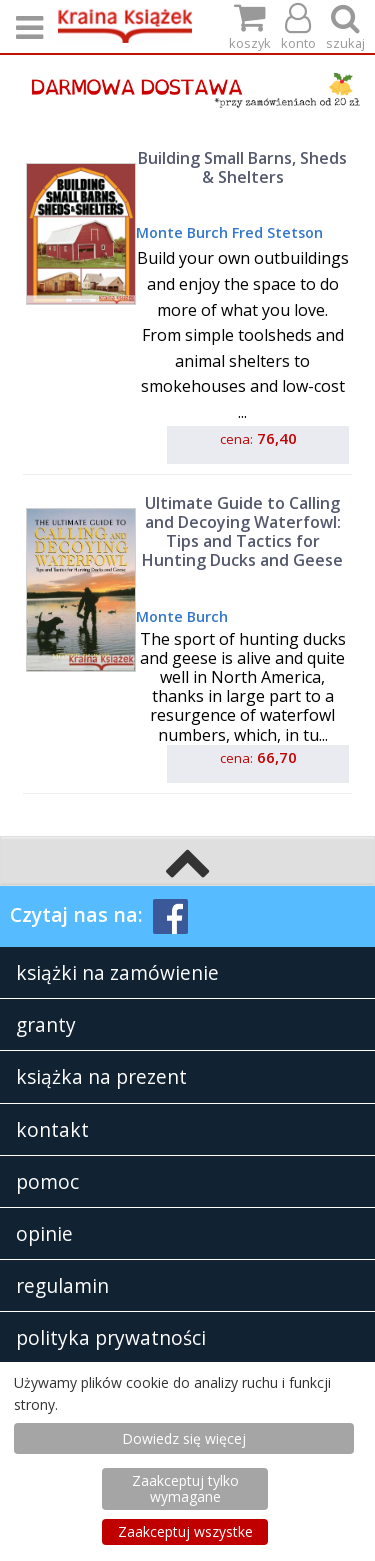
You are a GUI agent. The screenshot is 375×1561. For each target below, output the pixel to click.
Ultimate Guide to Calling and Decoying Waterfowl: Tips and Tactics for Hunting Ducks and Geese (242, 532)
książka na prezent (101, 1076)
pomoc (47, 1181)
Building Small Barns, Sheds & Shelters (242, 167)
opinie (44, 1233)
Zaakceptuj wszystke (185, 1531)
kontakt (52, 1129)
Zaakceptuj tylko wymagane (185, 1488)
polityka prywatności (111, 1337)
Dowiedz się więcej (184, 1438)
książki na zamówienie (117, 972)
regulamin (62, 1285)
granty (46, 1024)
